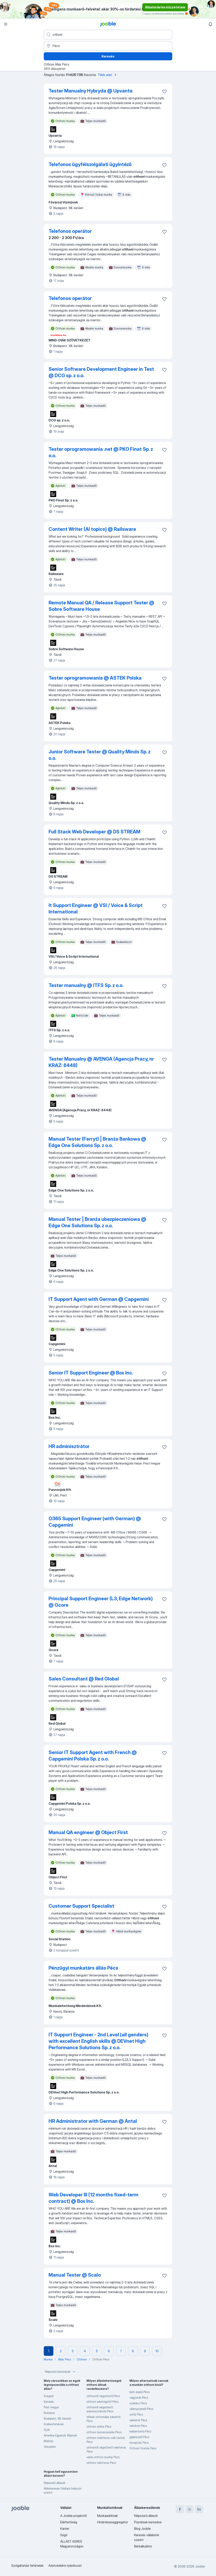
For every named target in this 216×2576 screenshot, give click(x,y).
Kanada (49, 2401)
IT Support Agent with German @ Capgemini (99, 1299)
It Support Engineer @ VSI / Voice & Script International (96, 908)
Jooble (200, 2566)
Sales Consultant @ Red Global (84, 1679)
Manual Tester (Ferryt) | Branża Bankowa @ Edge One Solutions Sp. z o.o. (97, 1142)
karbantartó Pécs (140, 2431)
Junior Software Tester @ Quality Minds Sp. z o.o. (100, 755)
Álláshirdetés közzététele (165, 7)
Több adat (108, 74)
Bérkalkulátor (143, 2546)
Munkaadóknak (107, 2516)
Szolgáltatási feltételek (27, 2566)
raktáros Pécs (138, 2425)
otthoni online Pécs (99, 2426)
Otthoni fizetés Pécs (142, 2448)
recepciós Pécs (139, 2442)
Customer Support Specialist (81, 1906)
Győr (47, 2429)
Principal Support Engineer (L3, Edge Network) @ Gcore (101, 1602)
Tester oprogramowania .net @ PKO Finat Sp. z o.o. (101, 452)
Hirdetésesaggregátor (112, 2522)
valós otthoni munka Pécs (103, 2457)
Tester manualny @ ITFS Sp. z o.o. (86, 985)
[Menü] (6, 24)
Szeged (48, 2396)
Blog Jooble (142, 2529)
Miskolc (48, 2441)
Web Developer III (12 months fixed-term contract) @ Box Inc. (93, 2198)
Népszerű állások (54, 2483)
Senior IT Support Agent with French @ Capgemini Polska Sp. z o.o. (93, 1755)
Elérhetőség (68, 2522)
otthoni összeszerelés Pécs (104, 2432)
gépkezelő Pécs (139, 2437)
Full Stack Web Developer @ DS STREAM (94, 832)
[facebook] (180, 2509)
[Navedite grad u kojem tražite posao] (108, 46)
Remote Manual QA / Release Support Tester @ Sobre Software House (101, 606)
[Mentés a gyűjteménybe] (164, 91)
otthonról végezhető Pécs (103, 2396)
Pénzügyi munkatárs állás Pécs (83, 1968)
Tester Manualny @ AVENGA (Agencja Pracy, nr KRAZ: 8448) (101, 1062)
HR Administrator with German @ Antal (93, 2121)
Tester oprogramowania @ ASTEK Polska (95, 678)
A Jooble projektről (73, 2516)
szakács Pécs (138, 2403)
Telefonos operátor (70, 231)
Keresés (108, 56)
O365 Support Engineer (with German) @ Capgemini (95, 1522)
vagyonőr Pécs (138, 2397)
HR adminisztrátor (69, 1446)
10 (157, 2351)
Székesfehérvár (54, 2424)
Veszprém (50, 2446)
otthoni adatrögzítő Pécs (103, 2401)
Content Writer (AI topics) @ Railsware (92, 529)
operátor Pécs (138, 2420)
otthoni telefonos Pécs (101, 2462)
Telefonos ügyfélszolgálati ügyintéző (90, 164)
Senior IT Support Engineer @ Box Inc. (91, 1373)
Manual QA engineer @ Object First (88, 1832)
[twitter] (189, 2509)
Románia (49, 2413)
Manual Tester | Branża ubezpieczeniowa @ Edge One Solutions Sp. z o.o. (97, 1222)
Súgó (63, 2535)
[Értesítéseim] (210, 24)
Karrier (64, 2529)
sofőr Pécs (136, 2414)
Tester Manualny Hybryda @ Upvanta (90, 91)
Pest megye (51, 2407)
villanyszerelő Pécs (141, 2409)
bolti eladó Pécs (139, 2392)
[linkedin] (199, 2509)
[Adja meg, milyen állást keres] (108, 34)
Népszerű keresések (60, 2372)
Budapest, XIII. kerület (57, 2418)
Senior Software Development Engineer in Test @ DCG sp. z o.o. (101, 372)
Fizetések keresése (148, 2522)
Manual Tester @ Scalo (75, 2275)
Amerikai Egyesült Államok (60, 2435)
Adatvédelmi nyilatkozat (65, 2566)
